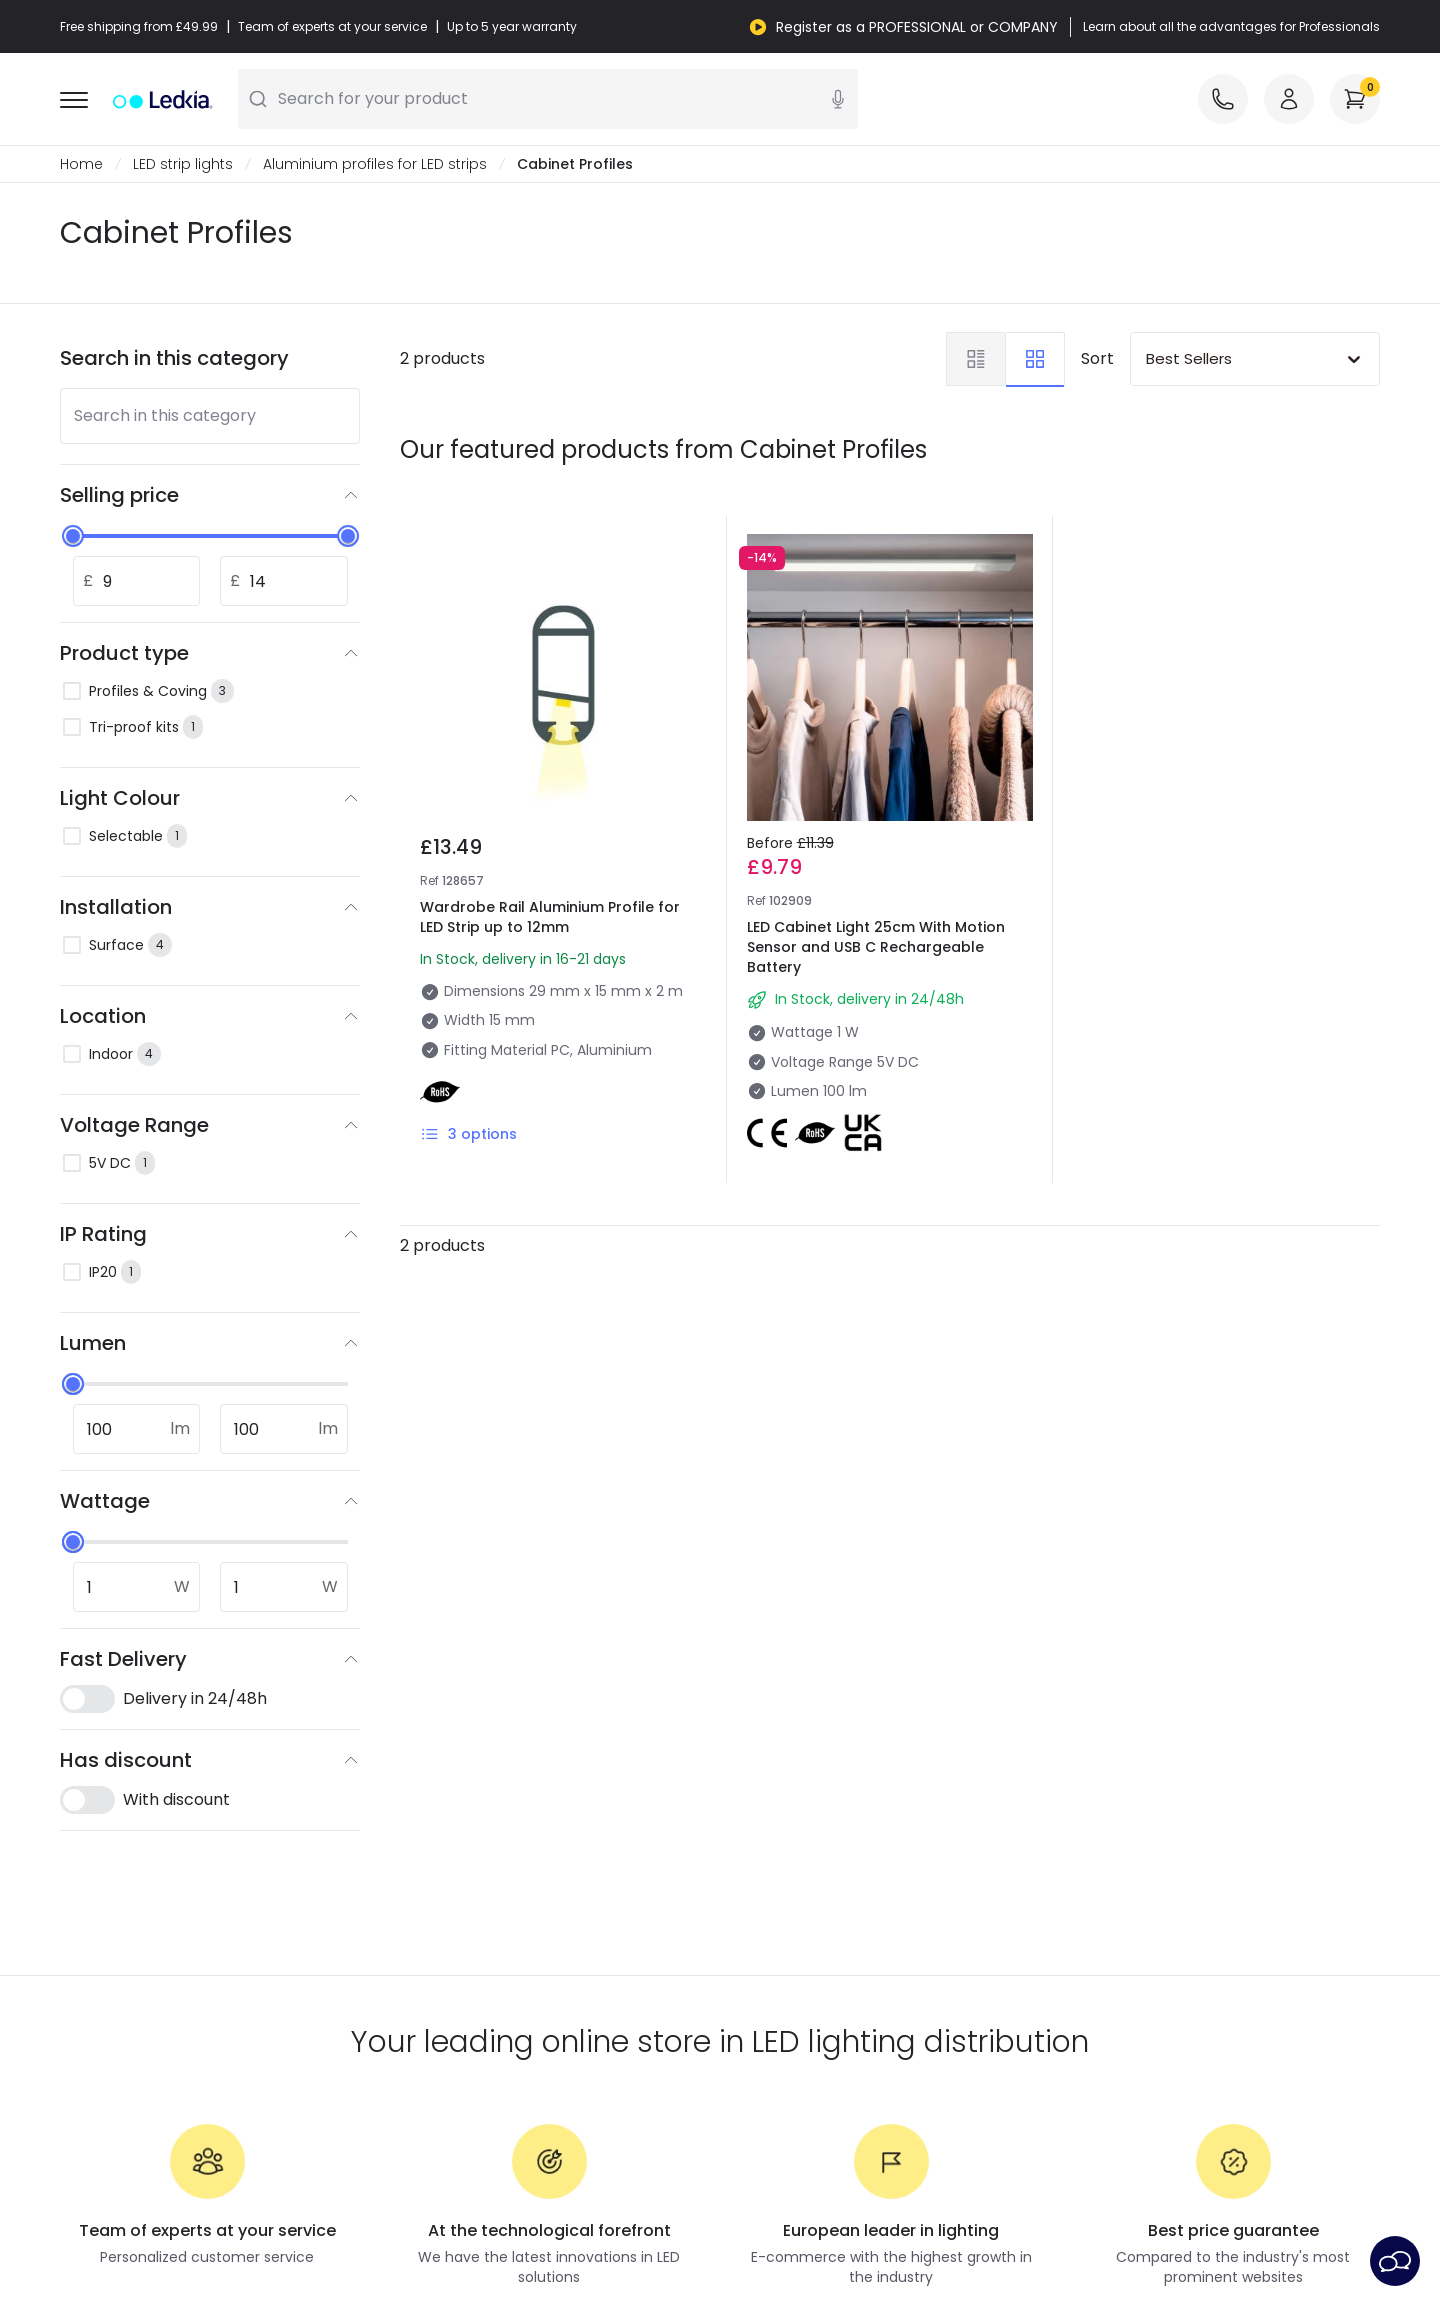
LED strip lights (183, 164)
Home (81, 164)
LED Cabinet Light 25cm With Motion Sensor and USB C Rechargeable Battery (876, 947)
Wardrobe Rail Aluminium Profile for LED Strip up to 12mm (550, 917)
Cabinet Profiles (575, 164)
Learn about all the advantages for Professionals (1231, 27)
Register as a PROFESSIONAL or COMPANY (917, 27)
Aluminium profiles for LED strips (375, 164)
